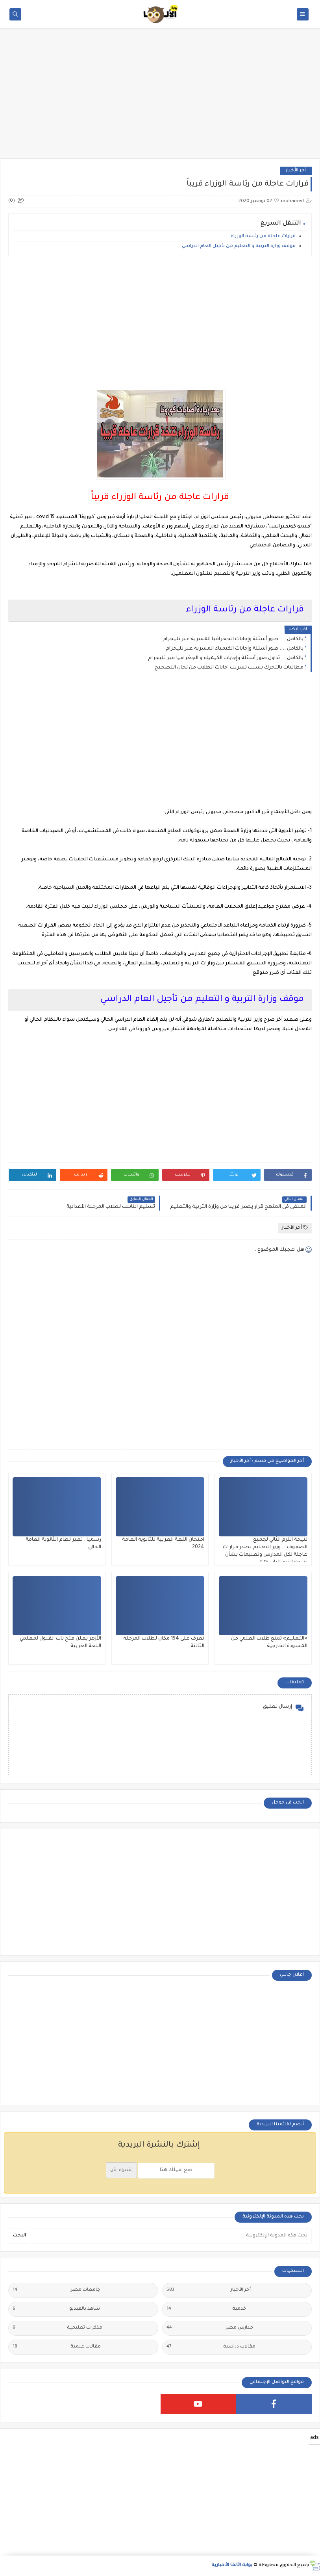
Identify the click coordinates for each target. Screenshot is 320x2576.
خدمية (206, 2309)
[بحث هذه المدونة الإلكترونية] (172, 2236)
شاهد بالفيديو (56, 2309)
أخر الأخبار (296, 170)
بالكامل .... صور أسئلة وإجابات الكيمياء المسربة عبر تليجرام (234, 649)
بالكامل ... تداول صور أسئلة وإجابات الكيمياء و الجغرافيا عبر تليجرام (225, 658)
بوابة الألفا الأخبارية (231, 2565)
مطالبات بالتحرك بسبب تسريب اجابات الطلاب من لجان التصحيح (229, 667)
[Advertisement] (160, 97)
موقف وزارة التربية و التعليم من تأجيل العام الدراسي (239, 246)
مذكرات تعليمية (57, 2328)
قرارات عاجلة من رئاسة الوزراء (262, 236)
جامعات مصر (56, 2290)
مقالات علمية (57, 2347)
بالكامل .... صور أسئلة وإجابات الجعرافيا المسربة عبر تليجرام (233, 639)
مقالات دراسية (211, 2347)
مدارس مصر (209, 2328)
